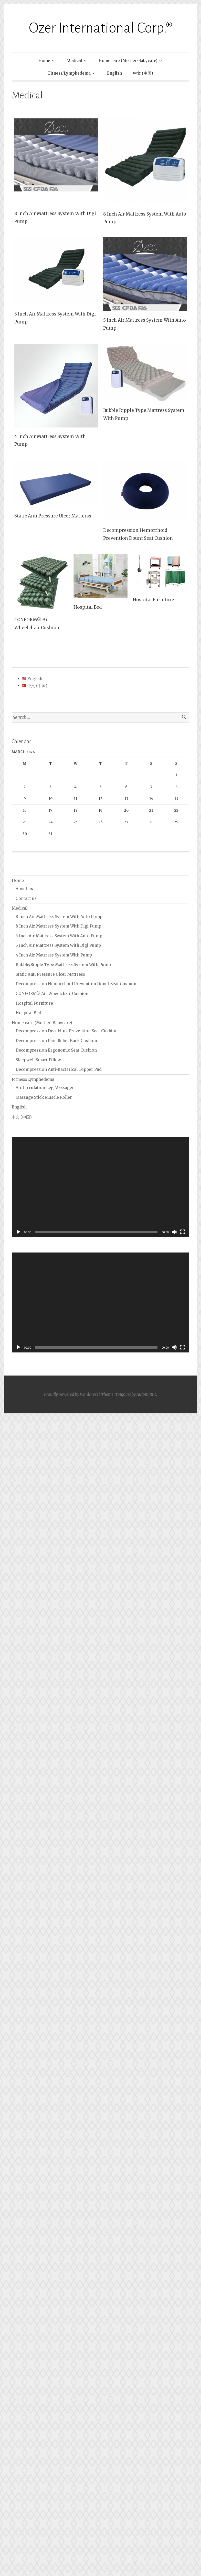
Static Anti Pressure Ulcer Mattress (50, 974)
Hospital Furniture (34, 1003)
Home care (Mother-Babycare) (128, 60)
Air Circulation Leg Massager (45, 1087)
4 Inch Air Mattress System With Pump (54, 955)
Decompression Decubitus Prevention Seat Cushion (67, 1031)
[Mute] (174, 1232)
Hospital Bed (28, 1012)
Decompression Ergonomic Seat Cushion (56, 1050)
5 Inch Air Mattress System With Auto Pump (59, 935)
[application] (100, 1187)
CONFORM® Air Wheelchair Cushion (52, 993)
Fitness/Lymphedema (69, 73)
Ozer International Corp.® (100, 28)
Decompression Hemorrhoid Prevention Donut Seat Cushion (76, 983)
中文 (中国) (143, 73)
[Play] (18, 1232)
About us (24, 888)
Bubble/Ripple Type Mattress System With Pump (63, 964)
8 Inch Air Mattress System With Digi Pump (58, 926)
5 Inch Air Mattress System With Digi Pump (58, 945)
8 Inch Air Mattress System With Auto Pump (59, 916)
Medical (74, 60)
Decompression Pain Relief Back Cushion (56, 1040)
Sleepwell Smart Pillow (38, 1059)
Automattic (146, 1394)
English (114, 73)
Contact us (26, 898)
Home (44, 60)
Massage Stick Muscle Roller (44, 1097)
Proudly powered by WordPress (71, 1394)
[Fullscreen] (182, 1232)
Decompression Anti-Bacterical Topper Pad (59, 1069)
